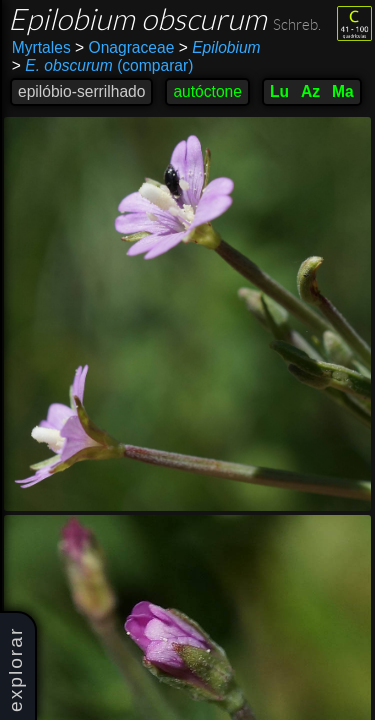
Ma (343, 91)
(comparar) (103, 66)
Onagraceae (124, 47)
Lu (279, 91)
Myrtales (41, 47)
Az (310, 91)
